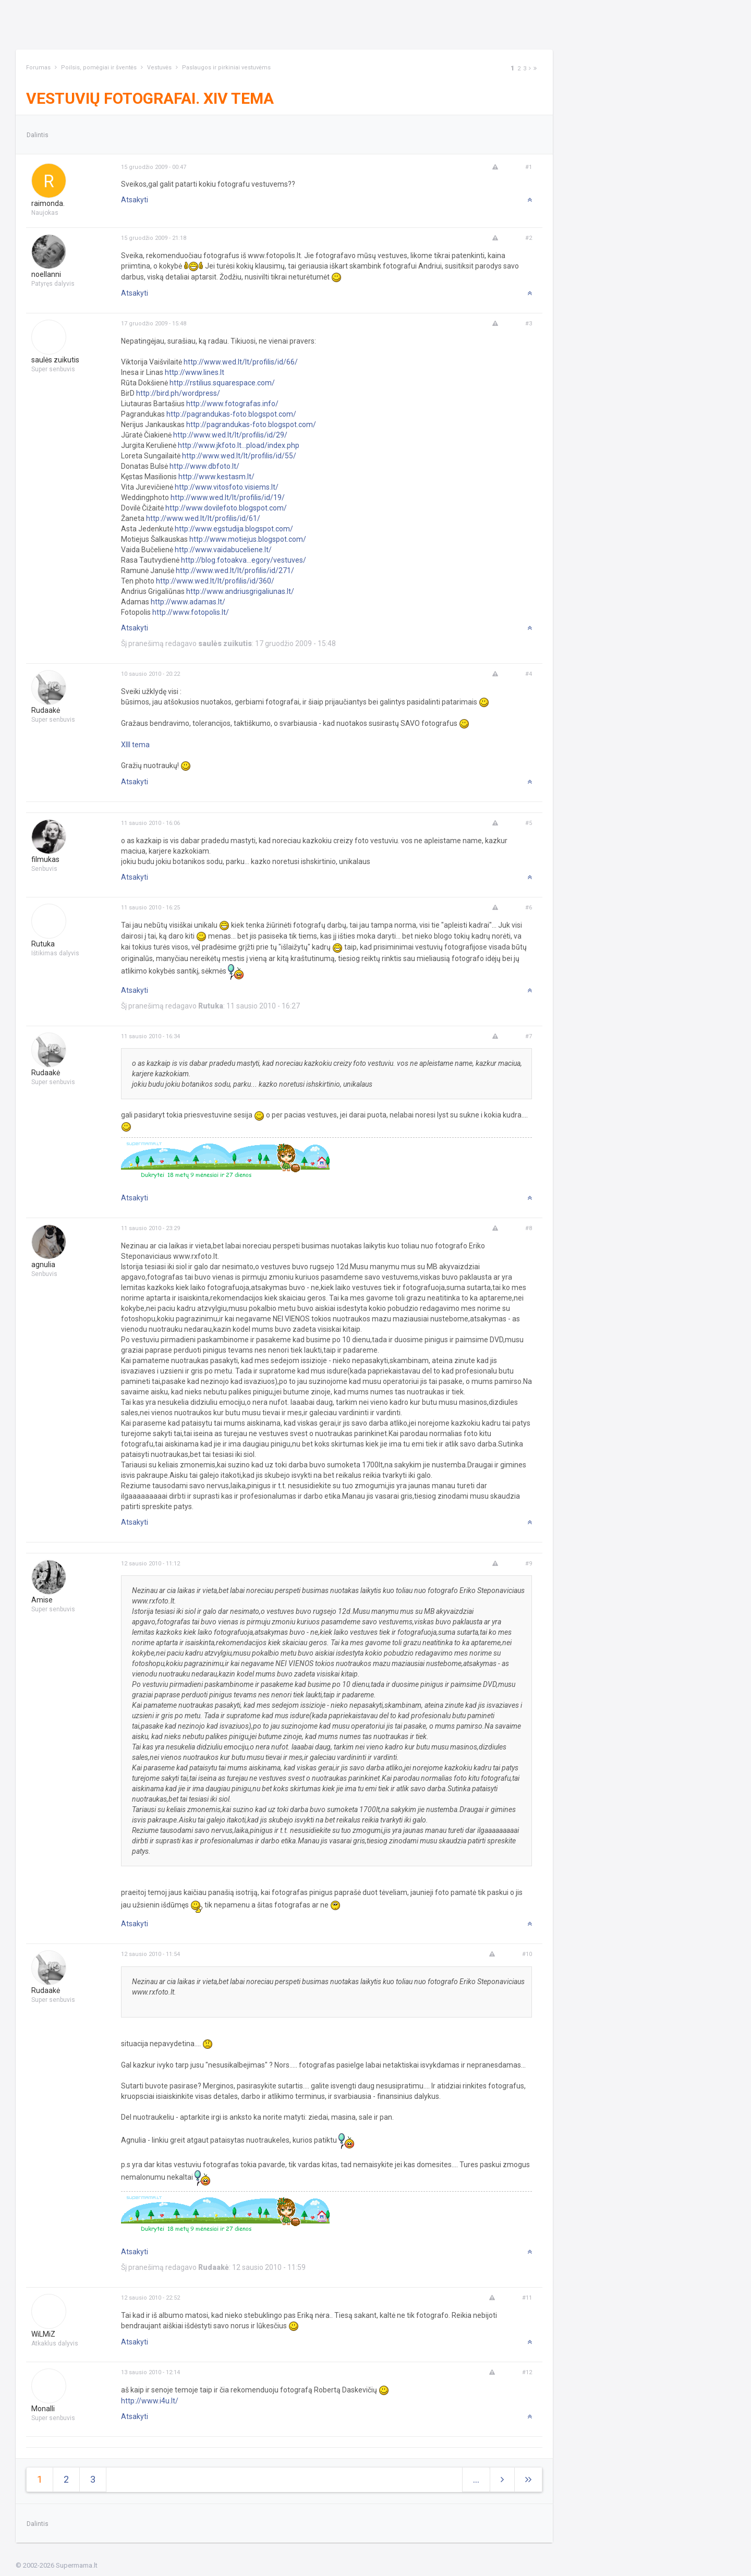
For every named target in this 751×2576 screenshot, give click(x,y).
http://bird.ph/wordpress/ (178, 393)
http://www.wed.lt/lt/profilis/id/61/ (203, 518)
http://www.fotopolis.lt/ (190, 612)
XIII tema (135, 744)
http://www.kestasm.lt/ (216, 476)
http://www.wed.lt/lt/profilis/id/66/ (241, 362)
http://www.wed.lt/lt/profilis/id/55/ (239, 456)
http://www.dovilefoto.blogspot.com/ (226, 508)
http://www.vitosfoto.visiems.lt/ (226, 487)
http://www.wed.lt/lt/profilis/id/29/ (230, 435)
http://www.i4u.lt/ (149, 2401)
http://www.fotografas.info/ (232, 403)
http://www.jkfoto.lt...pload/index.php (238, 445)
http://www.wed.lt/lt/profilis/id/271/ (235, 570)
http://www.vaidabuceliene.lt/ (223, 549)
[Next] (530, 68)
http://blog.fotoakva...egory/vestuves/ (243, 560)
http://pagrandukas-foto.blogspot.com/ (231, 414)
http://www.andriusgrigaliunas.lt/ (240, 591)
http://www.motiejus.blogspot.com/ (247, 539)
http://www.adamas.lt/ (188, 602)
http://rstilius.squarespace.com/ (222, 383)
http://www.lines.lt (194, 372)
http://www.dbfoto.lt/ (204, 466)
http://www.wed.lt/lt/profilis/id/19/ (228, 497)
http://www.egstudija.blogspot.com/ (234, 529)
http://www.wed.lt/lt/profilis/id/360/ (215, 581)
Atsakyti (134, 200)
